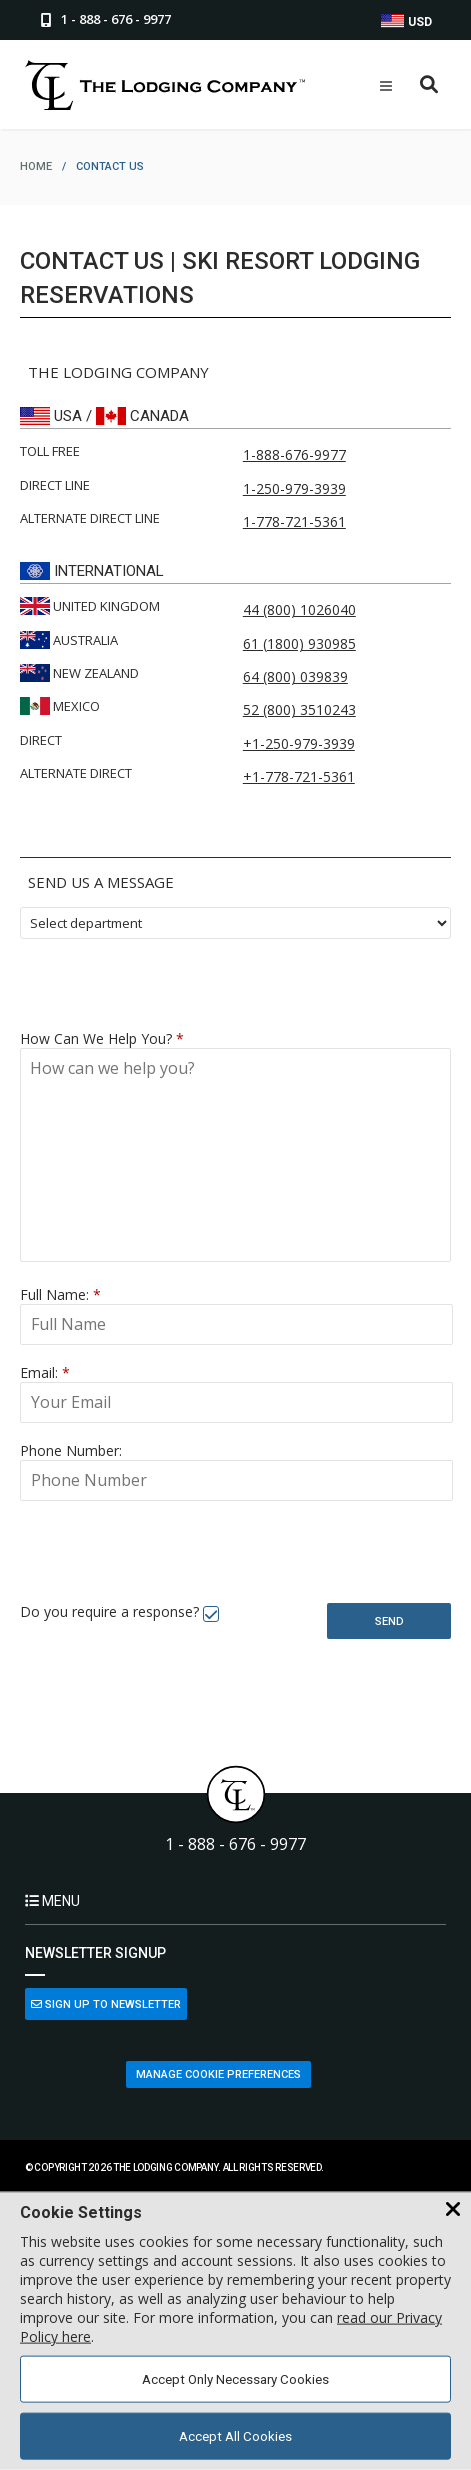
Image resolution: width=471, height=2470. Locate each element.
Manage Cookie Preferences (218, 2074)
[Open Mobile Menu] (386, 86)
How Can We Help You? (102, 1038)
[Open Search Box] (429, 85)
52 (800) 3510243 (299, 709)
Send (389, 1621)
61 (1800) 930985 (299, 643)
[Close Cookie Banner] (453, 2210)
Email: (45, 1372)
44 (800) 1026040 (299, 609)
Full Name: (60, 1294)
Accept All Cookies (235, 2436)
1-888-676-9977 (294, 454)
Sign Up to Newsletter (106, 2004)
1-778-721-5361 (294, 521)
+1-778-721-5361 (299, 776)
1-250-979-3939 (294, 488)
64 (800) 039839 (295, 676)
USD (406, 21)
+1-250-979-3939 (299, 743)
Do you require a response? (109, 1611)
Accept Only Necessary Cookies (235, 2379)
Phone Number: (71, 1450)
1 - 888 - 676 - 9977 (235, 1844)
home (36, 166)
